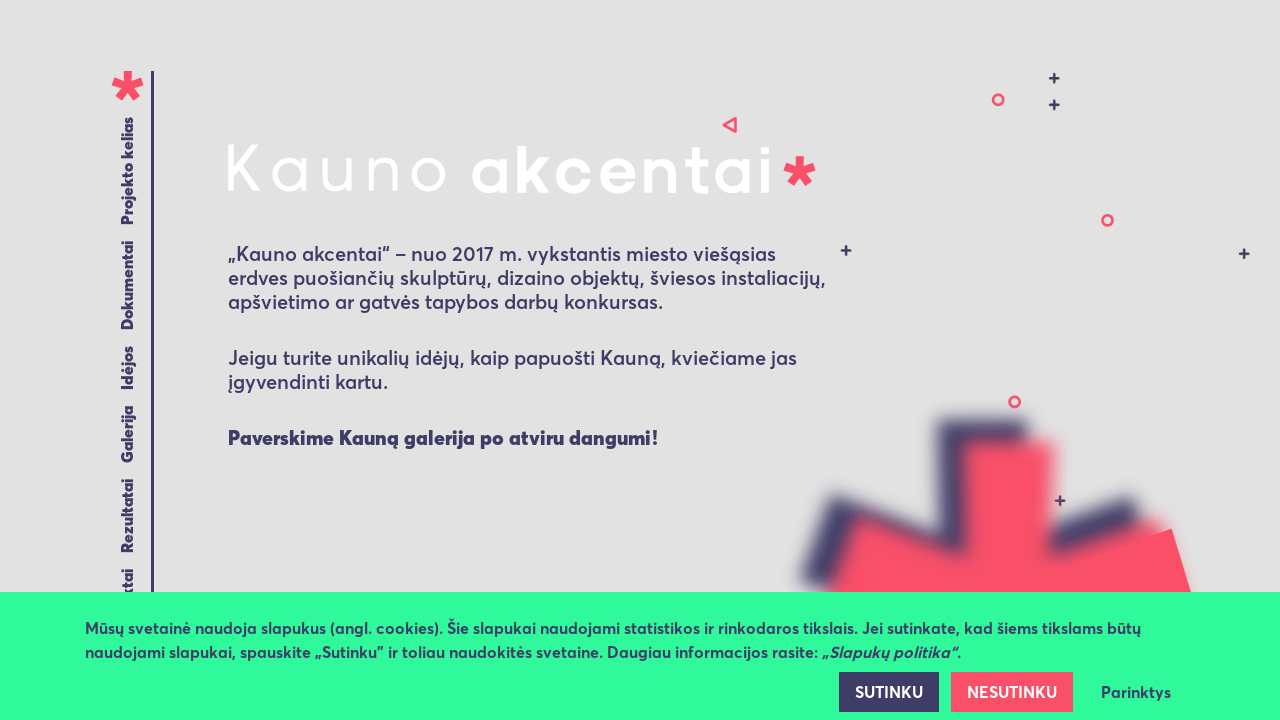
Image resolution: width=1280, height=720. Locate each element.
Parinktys (1136, 692)
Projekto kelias (127, 171)
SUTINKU (889, 692)
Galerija (127, 434)
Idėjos (127, 368)
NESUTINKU (1012, 692)
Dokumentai (127, 285)
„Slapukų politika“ (889, 652)
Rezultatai (127, 516)
